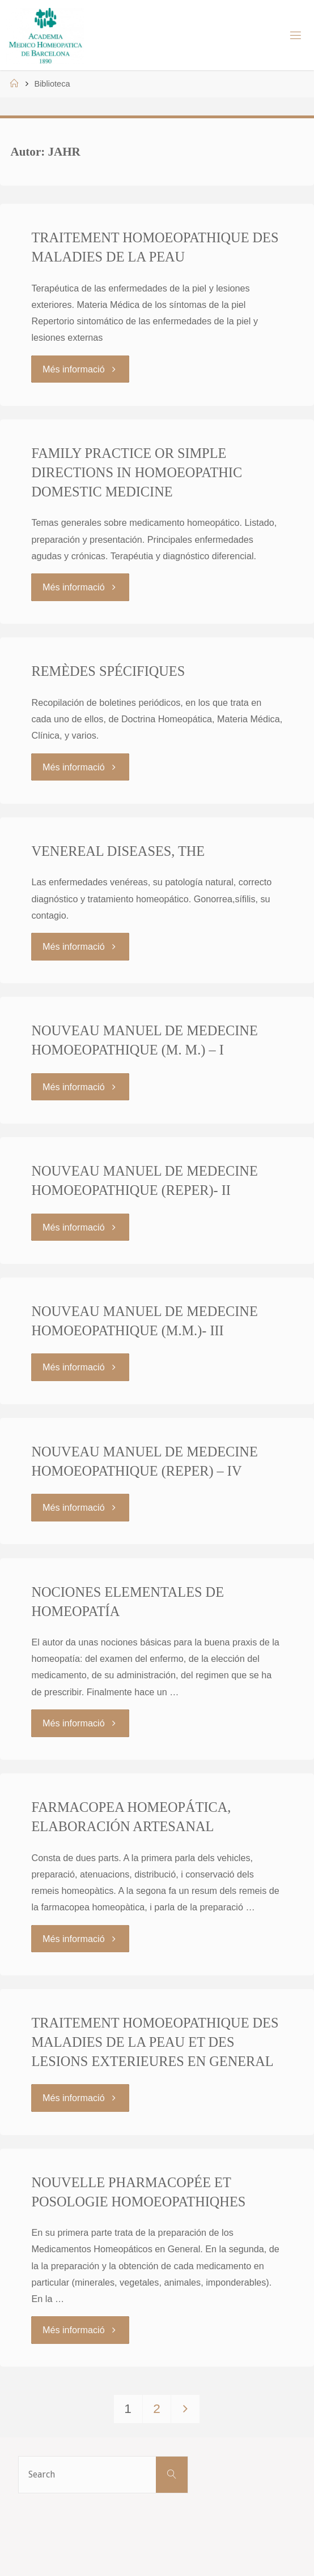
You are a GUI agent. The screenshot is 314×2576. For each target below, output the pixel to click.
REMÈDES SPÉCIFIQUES (108, 671)
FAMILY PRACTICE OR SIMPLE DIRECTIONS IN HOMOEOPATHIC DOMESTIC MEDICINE (136, 472)
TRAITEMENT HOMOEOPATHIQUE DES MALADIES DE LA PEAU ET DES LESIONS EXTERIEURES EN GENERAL (154, 2042)
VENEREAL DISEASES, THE (118, 851)
